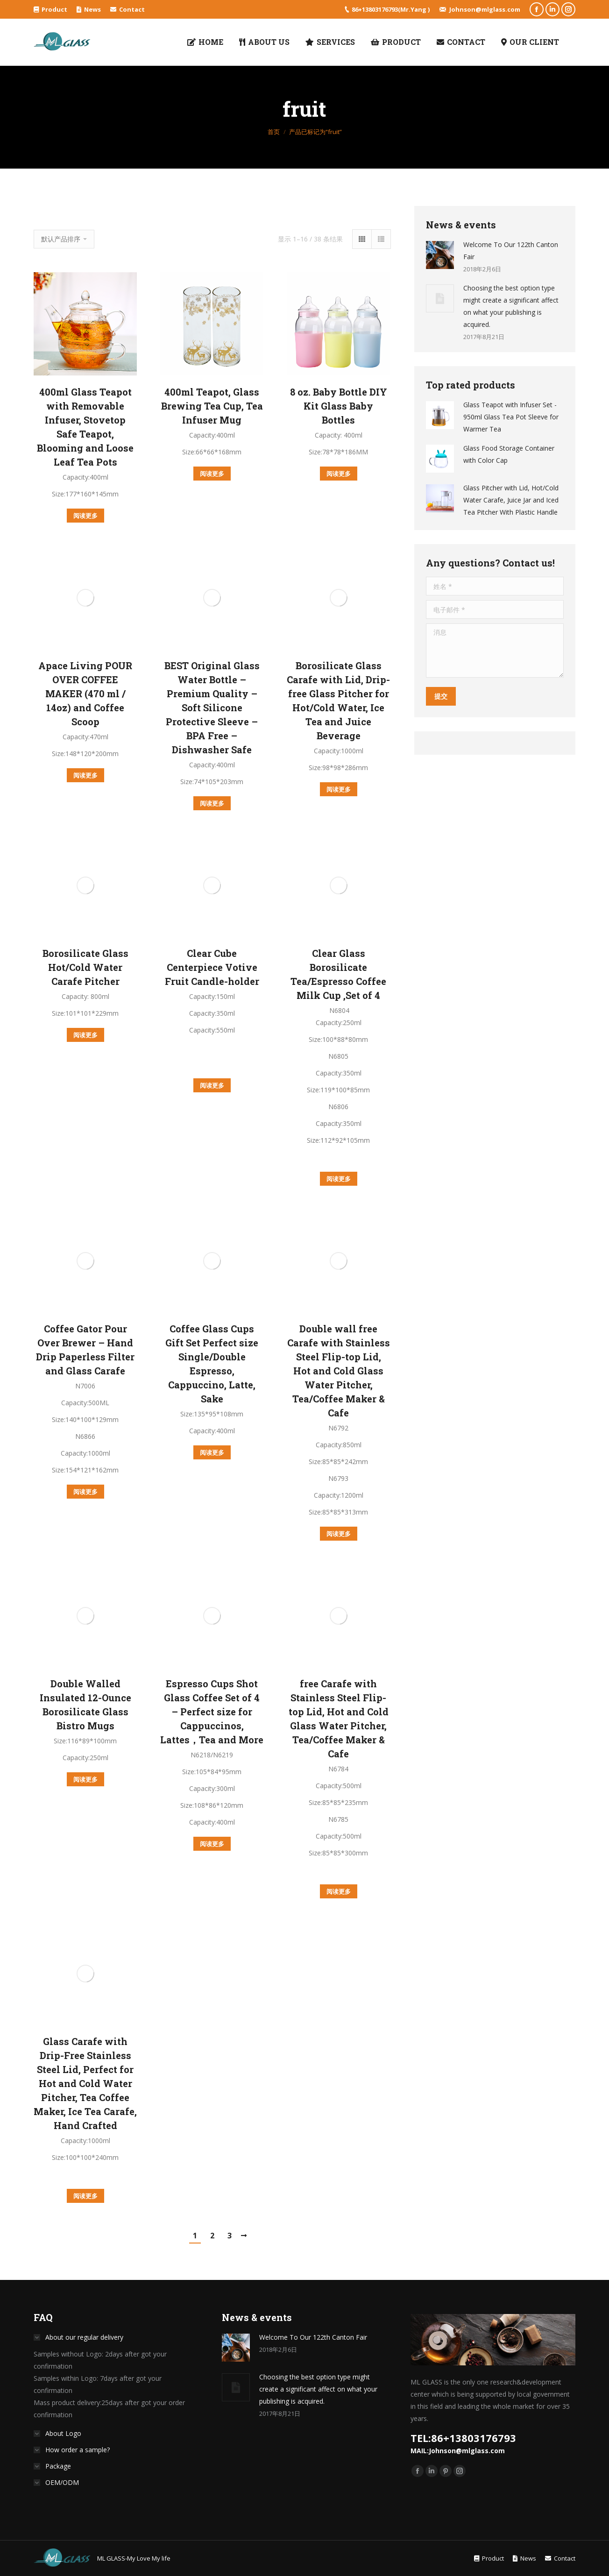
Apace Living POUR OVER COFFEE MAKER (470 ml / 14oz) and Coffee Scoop (85, 693)
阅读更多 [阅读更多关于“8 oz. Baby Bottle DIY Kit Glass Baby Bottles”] (338, 473)
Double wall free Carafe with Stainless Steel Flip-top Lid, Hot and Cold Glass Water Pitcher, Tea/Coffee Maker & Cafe (338, 1371)
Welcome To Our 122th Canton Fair (510, 250)
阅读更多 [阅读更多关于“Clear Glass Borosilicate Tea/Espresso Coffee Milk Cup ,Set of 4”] (338, 1179)
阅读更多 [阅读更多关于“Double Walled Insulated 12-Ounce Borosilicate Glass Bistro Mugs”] (85, 1779)
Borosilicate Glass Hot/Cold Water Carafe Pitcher (85, 967)
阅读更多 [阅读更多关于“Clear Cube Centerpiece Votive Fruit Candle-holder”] (212, 1085)
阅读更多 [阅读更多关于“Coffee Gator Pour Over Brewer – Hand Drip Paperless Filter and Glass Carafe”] (85, 1491)
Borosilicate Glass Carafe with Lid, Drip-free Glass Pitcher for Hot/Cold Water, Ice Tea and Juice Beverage (338, 700)
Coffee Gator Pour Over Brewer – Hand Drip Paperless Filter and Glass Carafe (85, 1350)
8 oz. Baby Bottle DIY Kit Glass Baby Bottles (338, 406)
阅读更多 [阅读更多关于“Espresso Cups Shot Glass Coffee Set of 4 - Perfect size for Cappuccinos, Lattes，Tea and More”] (212, 1844)
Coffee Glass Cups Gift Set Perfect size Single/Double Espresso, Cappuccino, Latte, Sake (211, 1364)
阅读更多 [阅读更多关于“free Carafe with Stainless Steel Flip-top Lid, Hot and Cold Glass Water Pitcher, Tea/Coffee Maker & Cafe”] (338, 1891)
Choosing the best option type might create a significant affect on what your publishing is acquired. (511, 306)
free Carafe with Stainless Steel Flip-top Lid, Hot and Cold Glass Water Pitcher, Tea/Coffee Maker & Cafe (339, 1718)
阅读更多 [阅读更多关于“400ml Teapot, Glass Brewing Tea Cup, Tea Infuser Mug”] (212, 473)
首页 (274, 131)
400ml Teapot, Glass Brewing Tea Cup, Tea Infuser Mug (212, 406)
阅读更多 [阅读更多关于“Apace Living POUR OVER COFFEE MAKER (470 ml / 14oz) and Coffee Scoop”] (85, 775)
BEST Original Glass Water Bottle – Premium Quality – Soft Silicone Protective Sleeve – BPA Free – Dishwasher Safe (212, 707)
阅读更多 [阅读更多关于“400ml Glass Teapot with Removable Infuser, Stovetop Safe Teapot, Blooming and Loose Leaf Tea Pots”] (85, 515)
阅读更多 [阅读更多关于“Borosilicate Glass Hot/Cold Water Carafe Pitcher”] (85, 1035)
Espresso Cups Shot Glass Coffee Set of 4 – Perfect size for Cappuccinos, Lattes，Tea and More (211, 1711)
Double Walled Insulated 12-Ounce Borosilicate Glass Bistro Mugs (85, 1704)
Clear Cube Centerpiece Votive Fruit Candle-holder (212, 967)
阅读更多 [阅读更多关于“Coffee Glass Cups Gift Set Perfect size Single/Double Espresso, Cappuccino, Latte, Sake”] (212, 1452)
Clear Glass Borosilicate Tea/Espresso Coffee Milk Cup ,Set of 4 (338, 974)
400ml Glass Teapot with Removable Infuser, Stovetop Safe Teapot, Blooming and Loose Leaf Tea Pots (85, 427)
